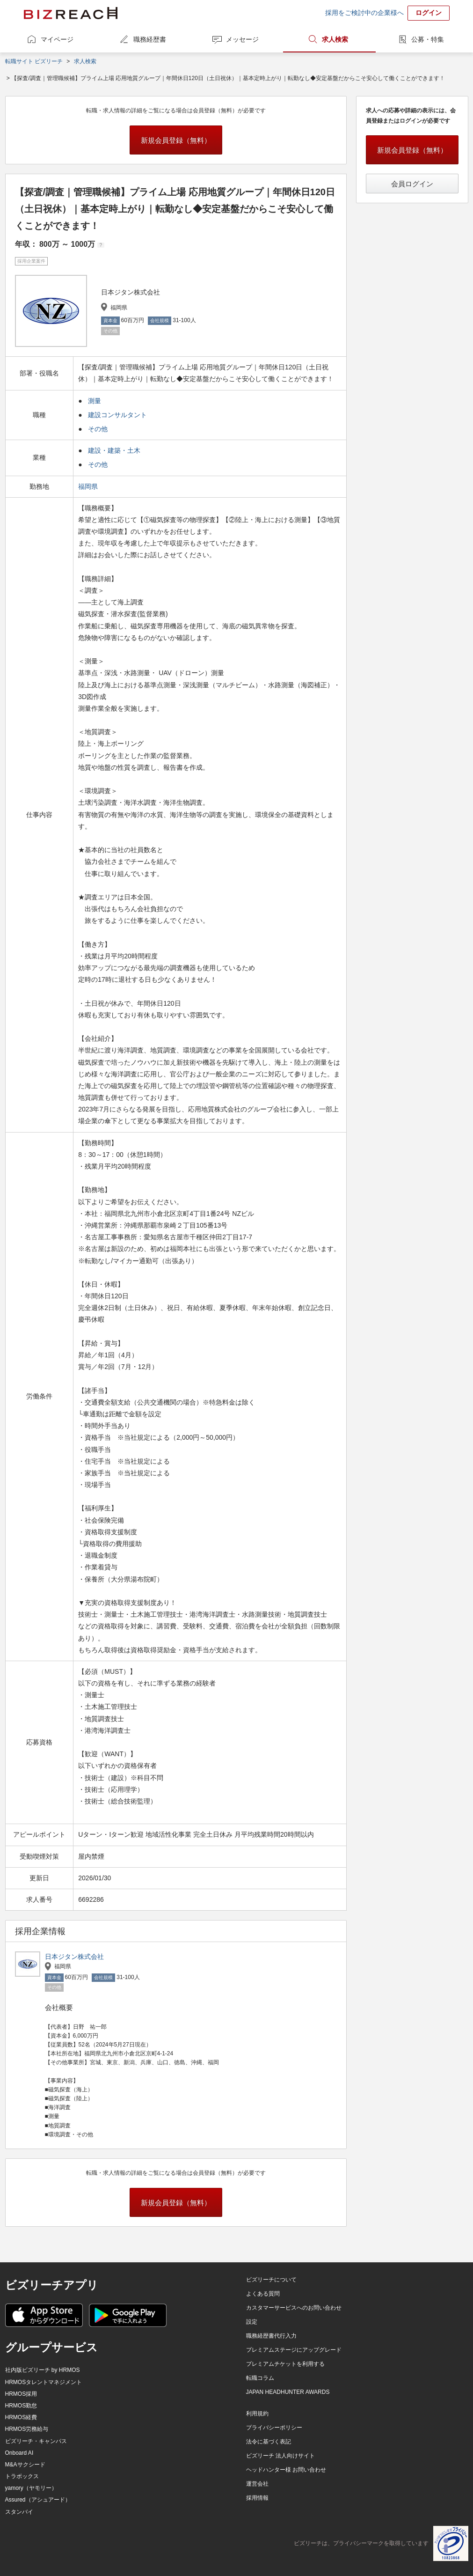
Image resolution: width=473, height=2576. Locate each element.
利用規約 (257, 2413)
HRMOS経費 (21, 2417)
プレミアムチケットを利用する (285, 2364)
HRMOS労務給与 (27, 2429)
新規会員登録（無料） (176, 140)
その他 (98, 429)
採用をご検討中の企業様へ (364, 12)
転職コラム (260, 2378)
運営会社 (257, 2483)
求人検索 (335, 39)
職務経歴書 (149, 39)
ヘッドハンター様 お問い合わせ (286, 2469)
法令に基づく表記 (268, 2441)
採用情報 (257, 2498)
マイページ (57, 39)
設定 (251, 2321)
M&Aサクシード (25, 2464)
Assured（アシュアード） (38, 2499)
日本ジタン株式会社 (74, 1956)
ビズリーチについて (271, 2279)
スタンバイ (19, 2512)
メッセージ (242, 39)
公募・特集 (427, 39)
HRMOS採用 (21, 2394)
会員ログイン (412, 184)
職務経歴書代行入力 (271, 2336)
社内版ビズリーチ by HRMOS (42, 2370)
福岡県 (89, 486)
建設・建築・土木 (114, 450)
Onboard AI (19, 2453)
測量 (94, 401)
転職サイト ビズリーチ (34, 61)
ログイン (428, 12)
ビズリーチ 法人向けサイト (280, 2455)
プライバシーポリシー (274, 2427)
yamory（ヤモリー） (31, 2488)
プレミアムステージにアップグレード (294, 2350)
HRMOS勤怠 (21, 2405)
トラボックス (22, 2476)
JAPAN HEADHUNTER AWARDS (288, 2392)
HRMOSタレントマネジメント (43, 2382)
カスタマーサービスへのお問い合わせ (294, 2307)
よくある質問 (263, 2293)
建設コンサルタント (117, 415)
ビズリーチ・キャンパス (36, 2441)
